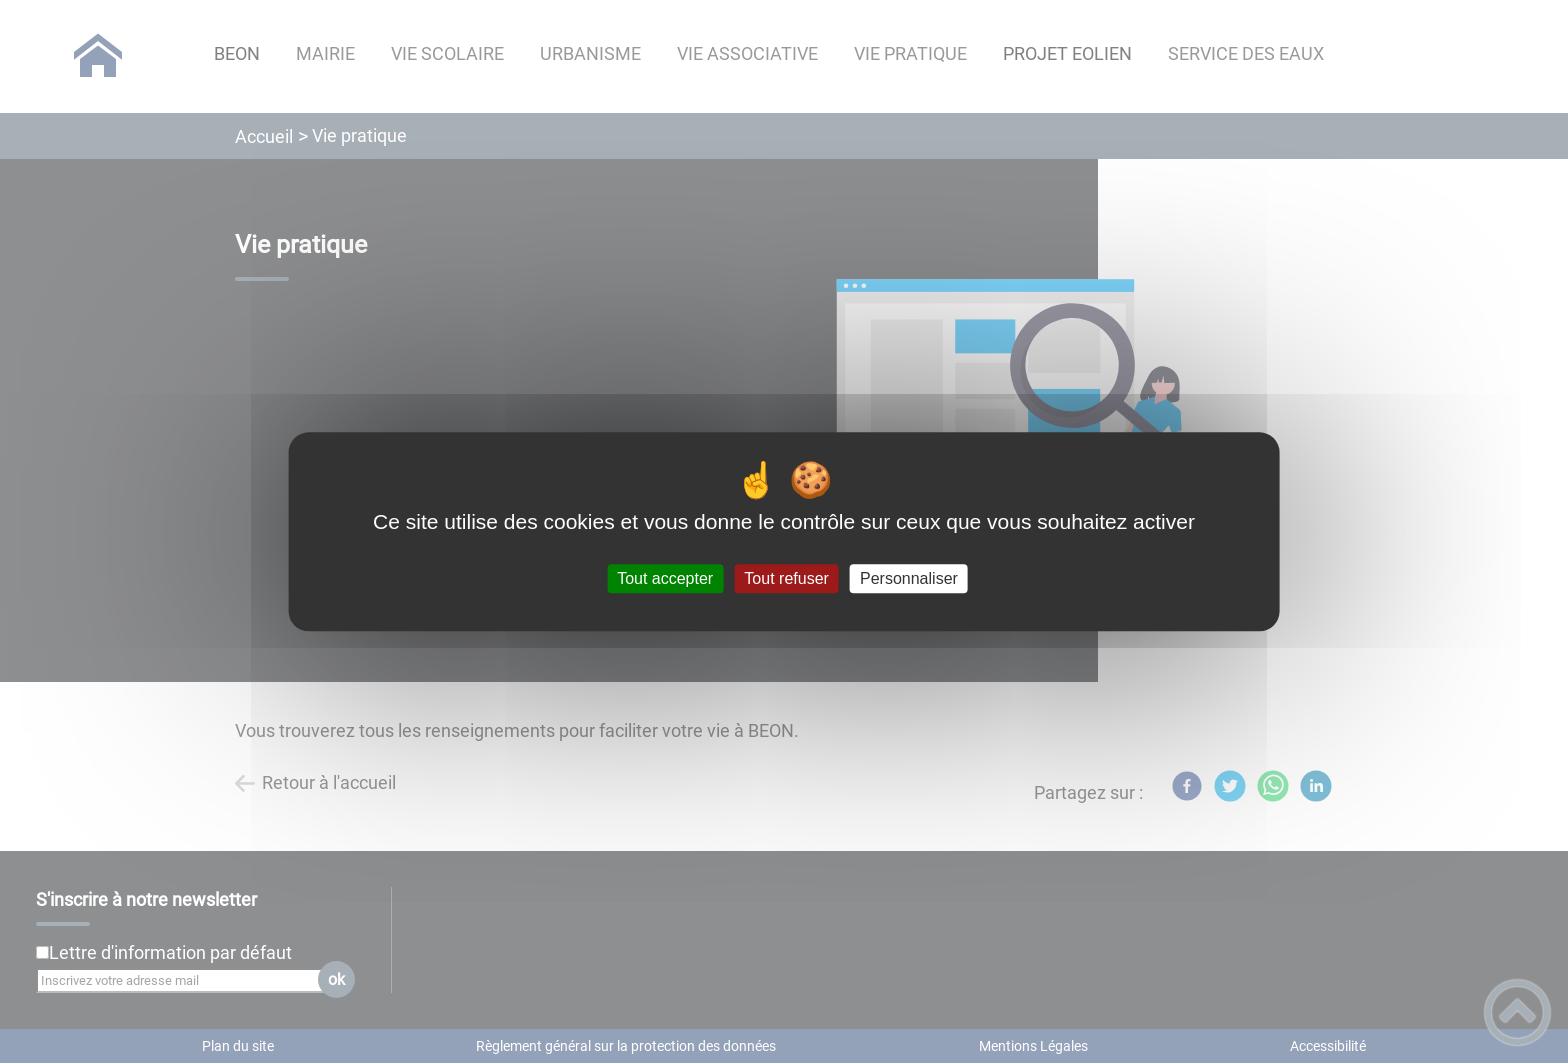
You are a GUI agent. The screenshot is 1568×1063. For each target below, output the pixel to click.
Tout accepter (665, 578)
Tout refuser (786, 578)
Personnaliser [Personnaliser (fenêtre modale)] (909, 578)
